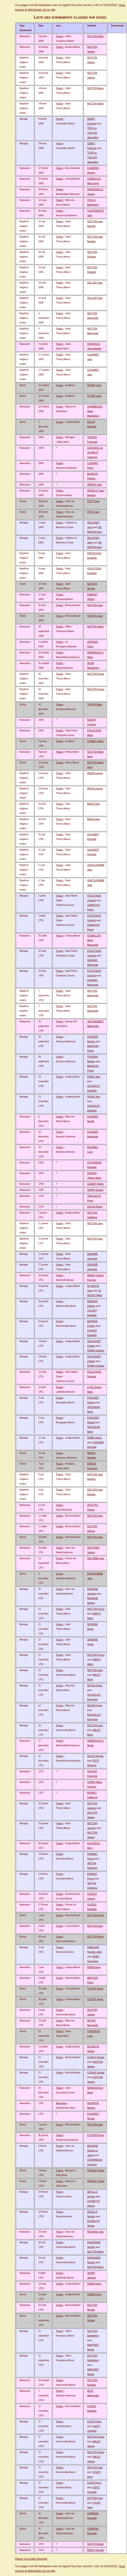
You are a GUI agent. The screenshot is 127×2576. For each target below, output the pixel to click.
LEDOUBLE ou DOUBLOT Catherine (95, 452)
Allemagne (61, 2103)
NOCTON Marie (95, 36)
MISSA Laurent (95, 773)
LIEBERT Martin (95, 1184)
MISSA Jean (93, 804)
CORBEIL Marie (95, 741)
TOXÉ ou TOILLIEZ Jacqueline (92, 133)
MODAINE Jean (95, 2232)
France (59, 36)
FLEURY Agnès (95, 1988)
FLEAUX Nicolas (95, 2057)
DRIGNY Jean (94, 484)
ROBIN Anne (93, 1967)
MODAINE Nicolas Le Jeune (92, 2150)
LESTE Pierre (94, 2421)
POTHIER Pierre (95, 2135)
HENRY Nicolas (95, 1190)
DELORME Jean (95, 1558)
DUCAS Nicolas (95, 1756)
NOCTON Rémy (95, 1936)
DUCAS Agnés (94, 1206)
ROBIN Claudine (95, 1350)
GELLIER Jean (95, 282)
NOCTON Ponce (95, 1609)
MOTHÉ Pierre (94, 1685)
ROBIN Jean (93, 1076)
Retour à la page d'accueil (31, 2558)
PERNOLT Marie (95, 2170)
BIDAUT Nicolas (95, 2550)
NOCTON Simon (95, 674)
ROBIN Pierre (94, 2283)
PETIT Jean (93, 501)
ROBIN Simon (94, 1437)
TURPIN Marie (94, 704)
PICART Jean (94, 385)
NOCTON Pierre (95, 1915)
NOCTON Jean (95, 605)
